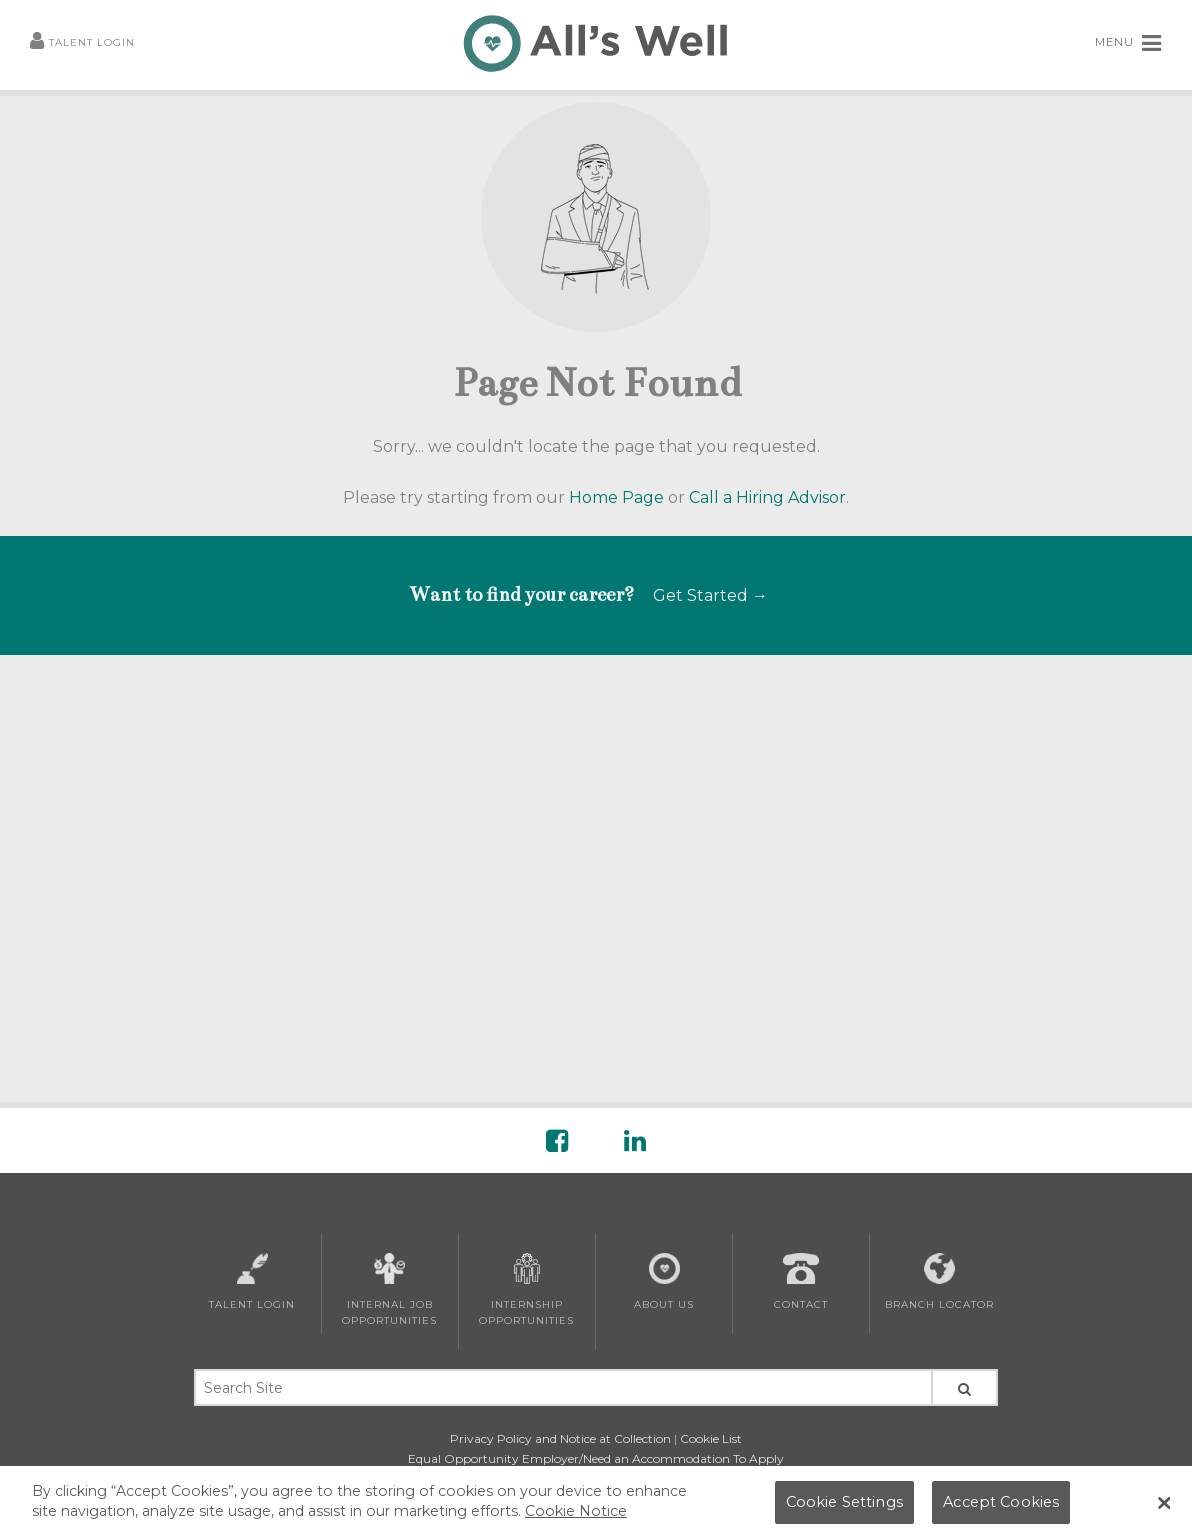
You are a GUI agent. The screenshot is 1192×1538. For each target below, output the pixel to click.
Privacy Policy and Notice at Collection (560, 1438)
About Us (664, 1282)
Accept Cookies (1001, 1510)
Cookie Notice (576, 1519)
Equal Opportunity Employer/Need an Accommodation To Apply (596, 1458)
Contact (801, 1282)
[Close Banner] (1164, 1512)
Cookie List (711, 1438)
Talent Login (82, 43)
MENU (1128, 43)
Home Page (616, 497)
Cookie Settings (844, 1510)
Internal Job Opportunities (389, 1290)
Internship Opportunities (526, 1290)
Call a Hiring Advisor (767, 497)
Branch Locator (939, 1282)
